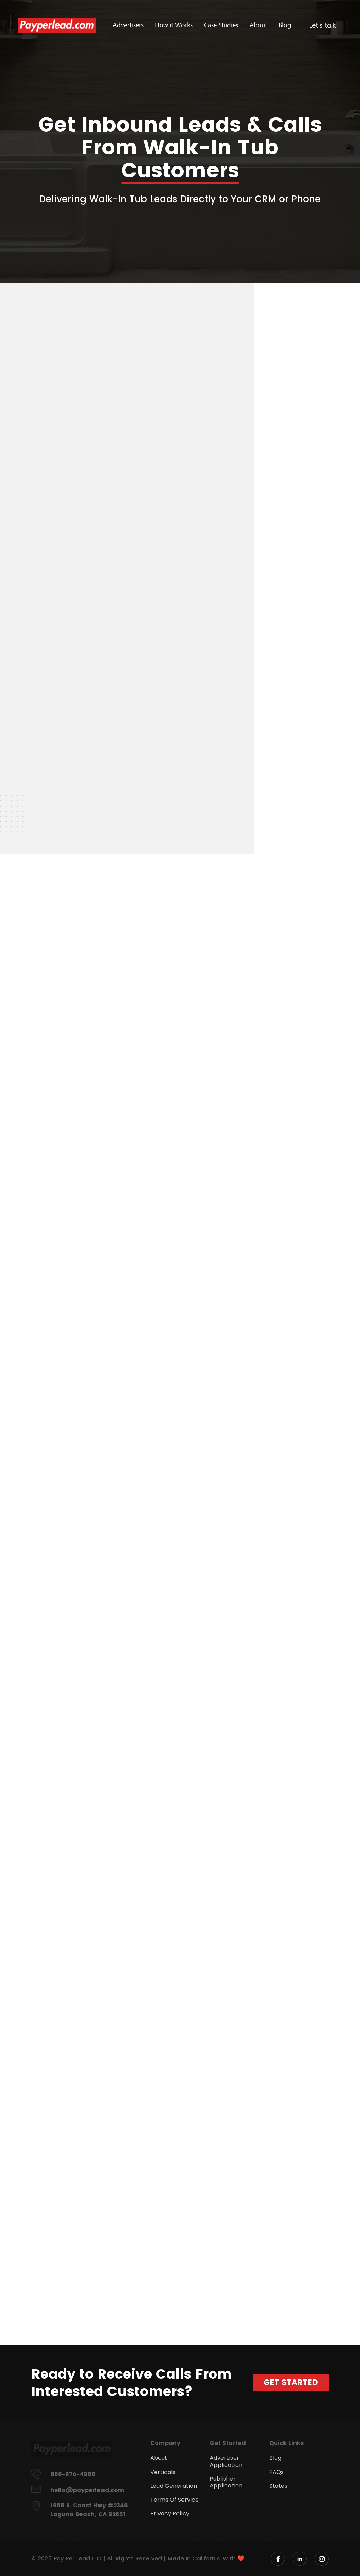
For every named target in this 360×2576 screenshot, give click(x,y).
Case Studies (221, 25)
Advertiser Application (226, 2461)
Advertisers (128, 25)
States (278, 2486)
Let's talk (322, 25)
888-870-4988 (72, 2474)
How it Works (174, 25)
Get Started (291, 2382)
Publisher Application (226, 2482)
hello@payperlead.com (87, 2490)
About (258, 25)
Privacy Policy (169, 2513)
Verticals (162, 2472)
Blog (285, 25)
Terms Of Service (174, 2500)
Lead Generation (173, 2486)
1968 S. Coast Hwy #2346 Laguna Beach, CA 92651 (89, 2509)
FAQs (276, 2472)
